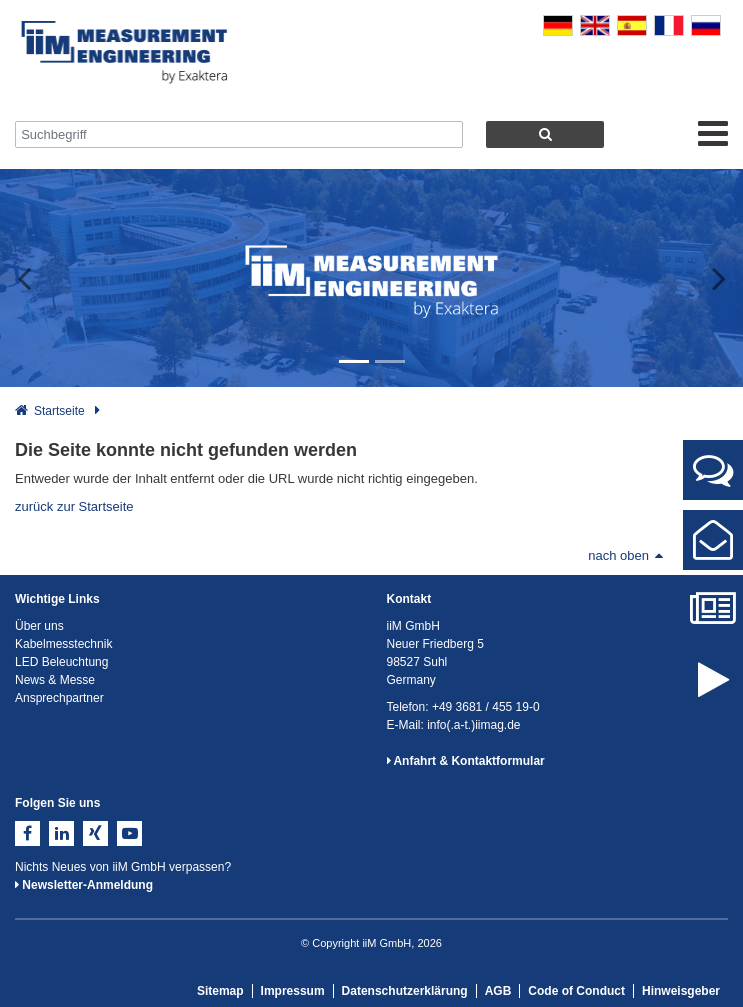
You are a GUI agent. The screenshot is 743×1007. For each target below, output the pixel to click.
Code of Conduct (576, 991)
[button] (37, 278)
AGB (498, 991)
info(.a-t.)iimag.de (473, 725)
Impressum (293, 991)
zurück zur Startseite (74, 506)
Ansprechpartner (713, 478)
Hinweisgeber (681, 991)
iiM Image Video (713, 696)
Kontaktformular (713, 548)
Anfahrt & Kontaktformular (466, 761)
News (713, 618)
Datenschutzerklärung (405, 991)
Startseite (59, 411)
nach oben (625, 555)
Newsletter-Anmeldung (84, 885)
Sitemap (220, 991)
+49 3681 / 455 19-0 (486, 707)
